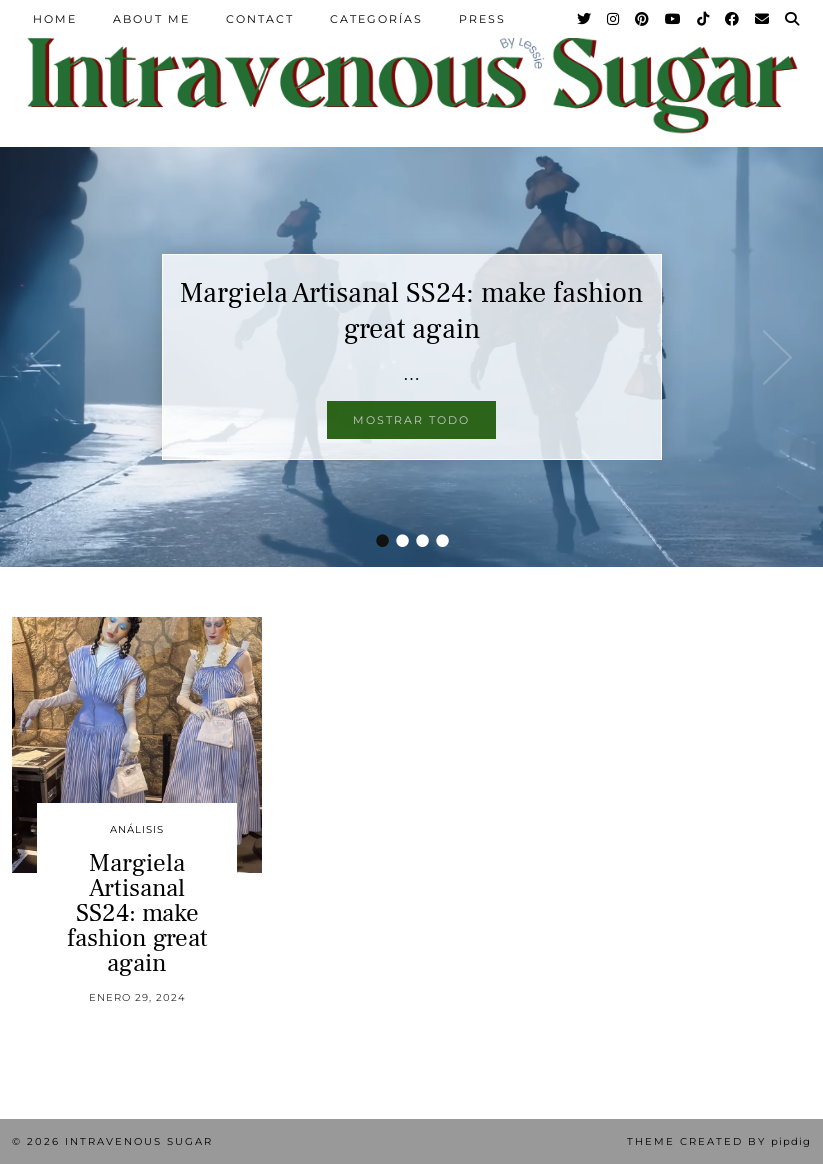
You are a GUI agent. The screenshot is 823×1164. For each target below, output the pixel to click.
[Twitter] (585, 19)
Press (482, 19)
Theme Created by (719, 1141)
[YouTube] (674, 19)
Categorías (376, 19)
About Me (151, 19)
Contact (260, 19)
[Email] (763, 19)
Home (55, 19)
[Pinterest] (643, 19)
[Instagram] (614, 19)
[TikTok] (704, 19)
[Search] (793, 19)
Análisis (137, 829)
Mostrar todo (411, 420)
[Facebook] (733, 19)
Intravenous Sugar (139, 1141)
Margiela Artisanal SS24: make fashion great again (411, 311)
